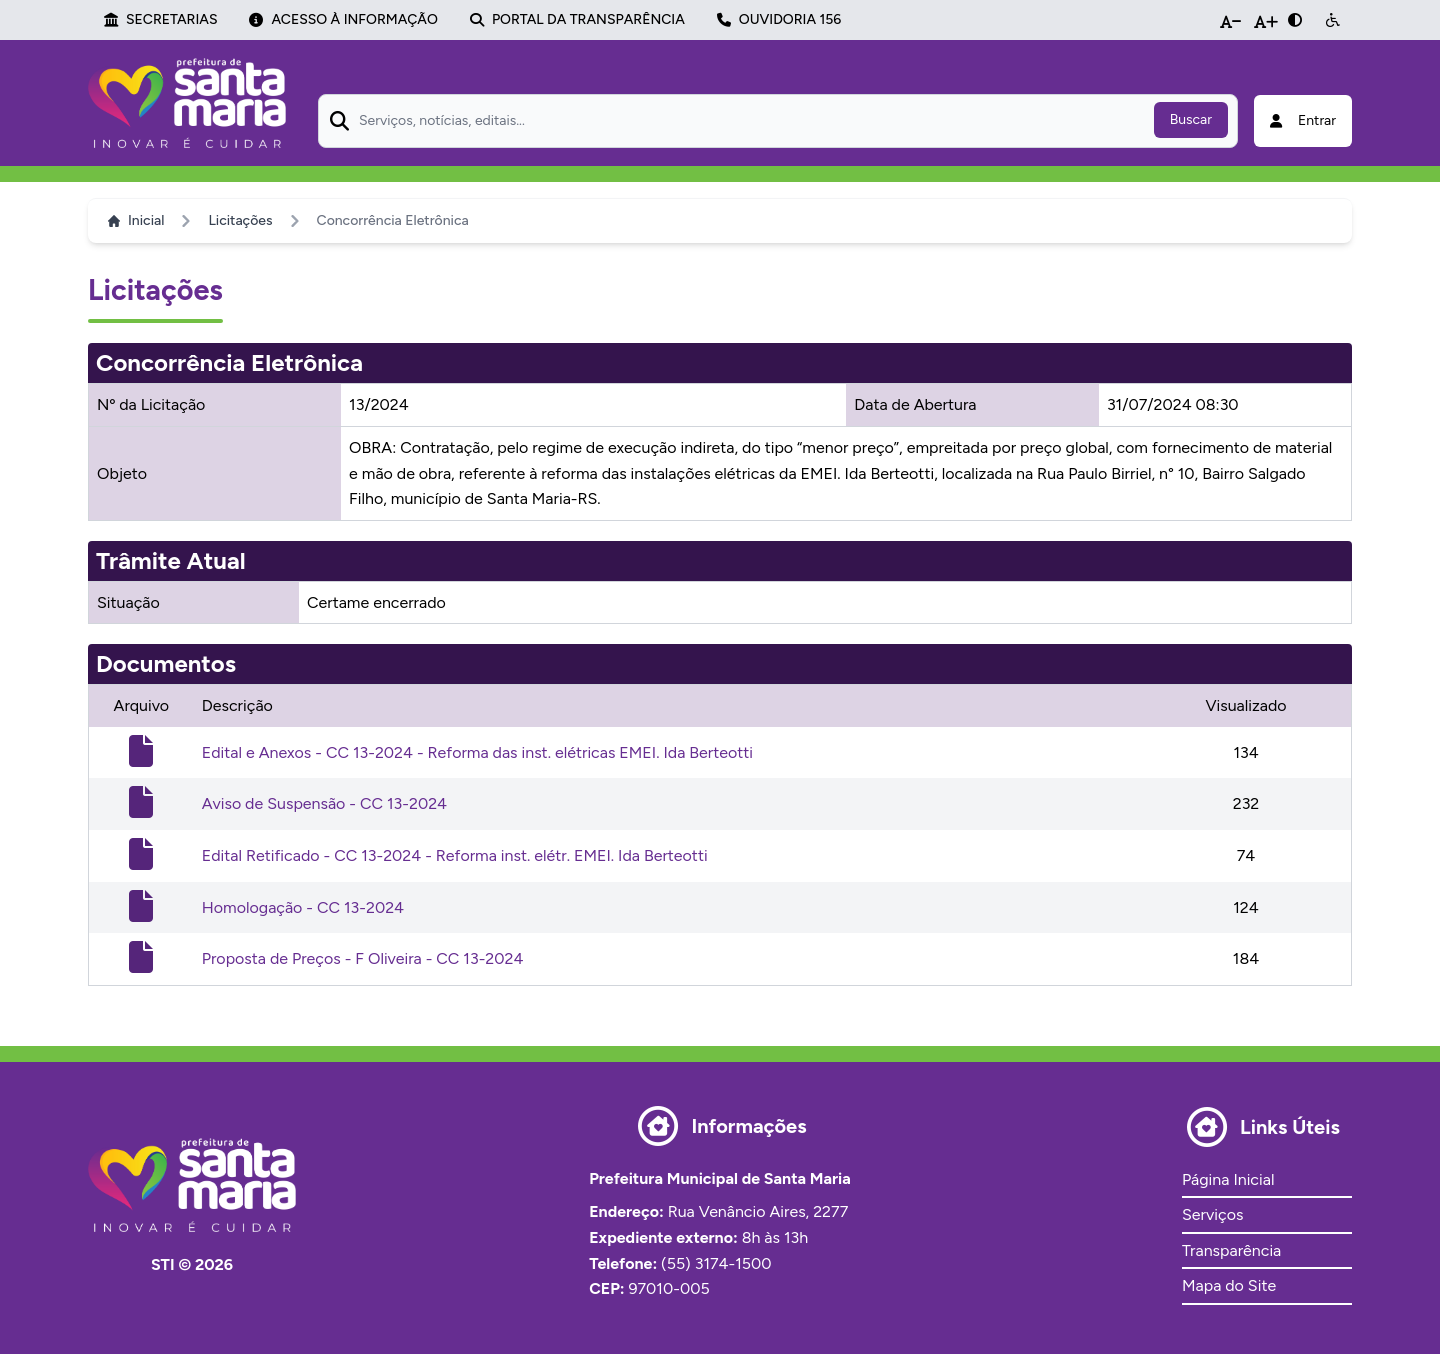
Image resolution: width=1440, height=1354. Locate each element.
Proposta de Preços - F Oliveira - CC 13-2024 (363, 958)
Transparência (1231, 1250)
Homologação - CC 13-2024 (303, 907)
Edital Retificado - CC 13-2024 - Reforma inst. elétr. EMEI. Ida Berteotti (455, 855)
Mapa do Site (1229, 1285)
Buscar (1191, 119)
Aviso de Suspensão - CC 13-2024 (324, 803)
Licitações (240, 220)
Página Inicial (1228, 1179)
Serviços (1212, 1214)
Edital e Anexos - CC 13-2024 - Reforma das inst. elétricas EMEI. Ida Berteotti (477, 752)
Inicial (136, 220)
